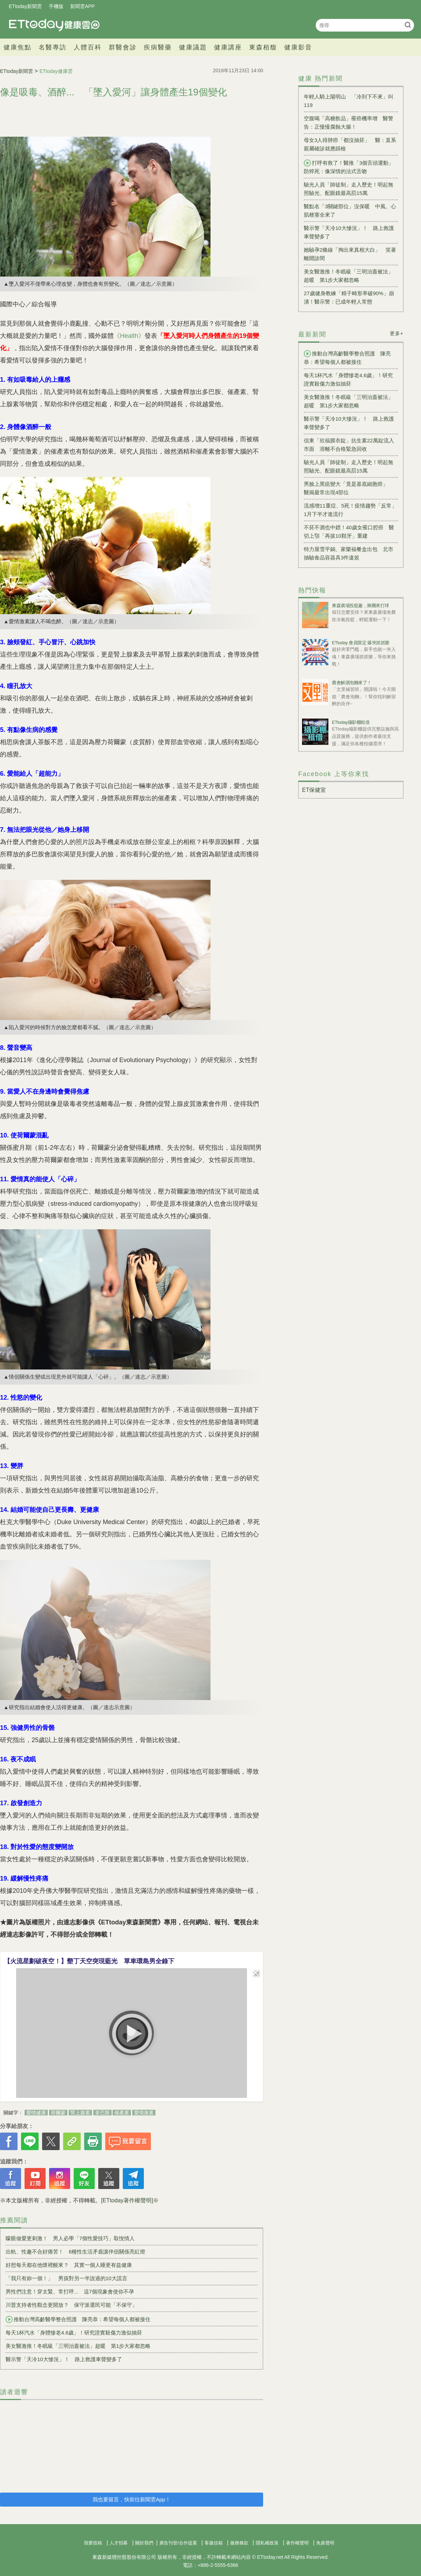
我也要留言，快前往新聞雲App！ (132, 2499)
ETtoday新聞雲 (25, 6)
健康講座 (228, 47)
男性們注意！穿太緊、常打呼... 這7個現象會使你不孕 (70, 2292)
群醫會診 (123, 47)
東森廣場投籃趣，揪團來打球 (360, 605)
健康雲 (54, 25)
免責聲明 (325, 2543)
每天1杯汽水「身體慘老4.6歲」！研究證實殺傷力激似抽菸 (74, 2333)
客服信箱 (214, 2543)
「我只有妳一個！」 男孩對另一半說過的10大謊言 (66, 2278)
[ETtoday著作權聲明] (127, 2200)
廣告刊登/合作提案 (178, 2543)
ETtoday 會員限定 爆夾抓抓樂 (360, 642)
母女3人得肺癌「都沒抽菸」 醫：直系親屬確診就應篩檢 (350, 144)
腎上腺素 (80, 2112)
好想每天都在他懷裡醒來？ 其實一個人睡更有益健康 (69, 2265)
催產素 (121, 2112)
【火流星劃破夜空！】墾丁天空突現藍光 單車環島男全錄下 (89, 1961)
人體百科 (88, 47)
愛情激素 (144, 2112)
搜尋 (407, 24)
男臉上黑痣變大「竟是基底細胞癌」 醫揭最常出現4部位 (348, 488)
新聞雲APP (82, 6)
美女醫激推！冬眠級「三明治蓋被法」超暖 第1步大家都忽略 (78, 2346)
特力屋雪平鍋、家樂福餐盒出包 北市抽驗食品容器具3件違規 (348, 553)
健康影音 (298, 47)
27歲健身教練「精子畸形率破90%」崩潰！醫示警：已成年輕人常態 (349, 297)
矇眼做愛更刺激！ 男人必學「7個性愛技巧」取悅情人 (70, 2238)
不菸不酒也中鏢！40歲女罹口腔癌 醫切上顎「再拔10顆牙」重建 (349, 531)
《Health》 (129, 335)
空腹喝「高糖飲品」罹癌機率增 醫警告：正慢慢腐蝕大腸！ (348, 122)
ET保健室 (314, 790)
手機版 (56, 6)
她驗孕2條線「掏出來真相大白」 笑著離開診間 (350, 254)
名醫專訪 (53, 47)
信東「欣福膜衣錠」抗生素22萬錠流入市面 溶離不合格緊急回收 (349, 444)
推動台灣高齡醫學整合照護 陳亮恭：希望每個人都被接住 (78, 2319)
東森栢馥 (263, 47)
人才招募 (118, 2543)
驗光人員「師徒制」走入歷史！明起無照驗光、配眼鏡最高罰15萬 (348, 189)
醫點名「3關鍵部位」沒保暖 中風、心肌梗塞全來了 (350, 210)
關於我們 (144, 2543)
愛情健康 (36, 2112)
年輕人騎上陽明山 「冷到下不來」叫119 (348, 101)
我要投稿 (93, 2543)
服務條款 (239, 2543)
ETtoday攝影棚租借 (350, 722)
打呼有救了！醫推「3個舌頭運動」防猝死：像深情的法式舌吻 (349, 166)
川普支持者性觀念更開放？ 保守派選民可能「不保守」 (71, 2305)
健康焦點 (18, 47)
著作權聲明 (297, 2543)
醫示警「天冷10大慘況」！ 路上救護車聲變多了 (64, 2359)
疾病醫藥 (158, 47)
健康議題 (193, 47)
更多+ (396, 333)
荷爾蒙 (58, 2112)
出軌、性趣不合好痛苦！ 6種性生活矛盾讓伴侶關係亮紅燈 (75, 2252)
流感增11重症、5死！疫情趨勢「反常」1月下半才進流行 (350, 510)
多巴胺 (102, 2112)
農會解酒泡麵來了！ (352, 682)
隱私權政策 (267, 2543)
